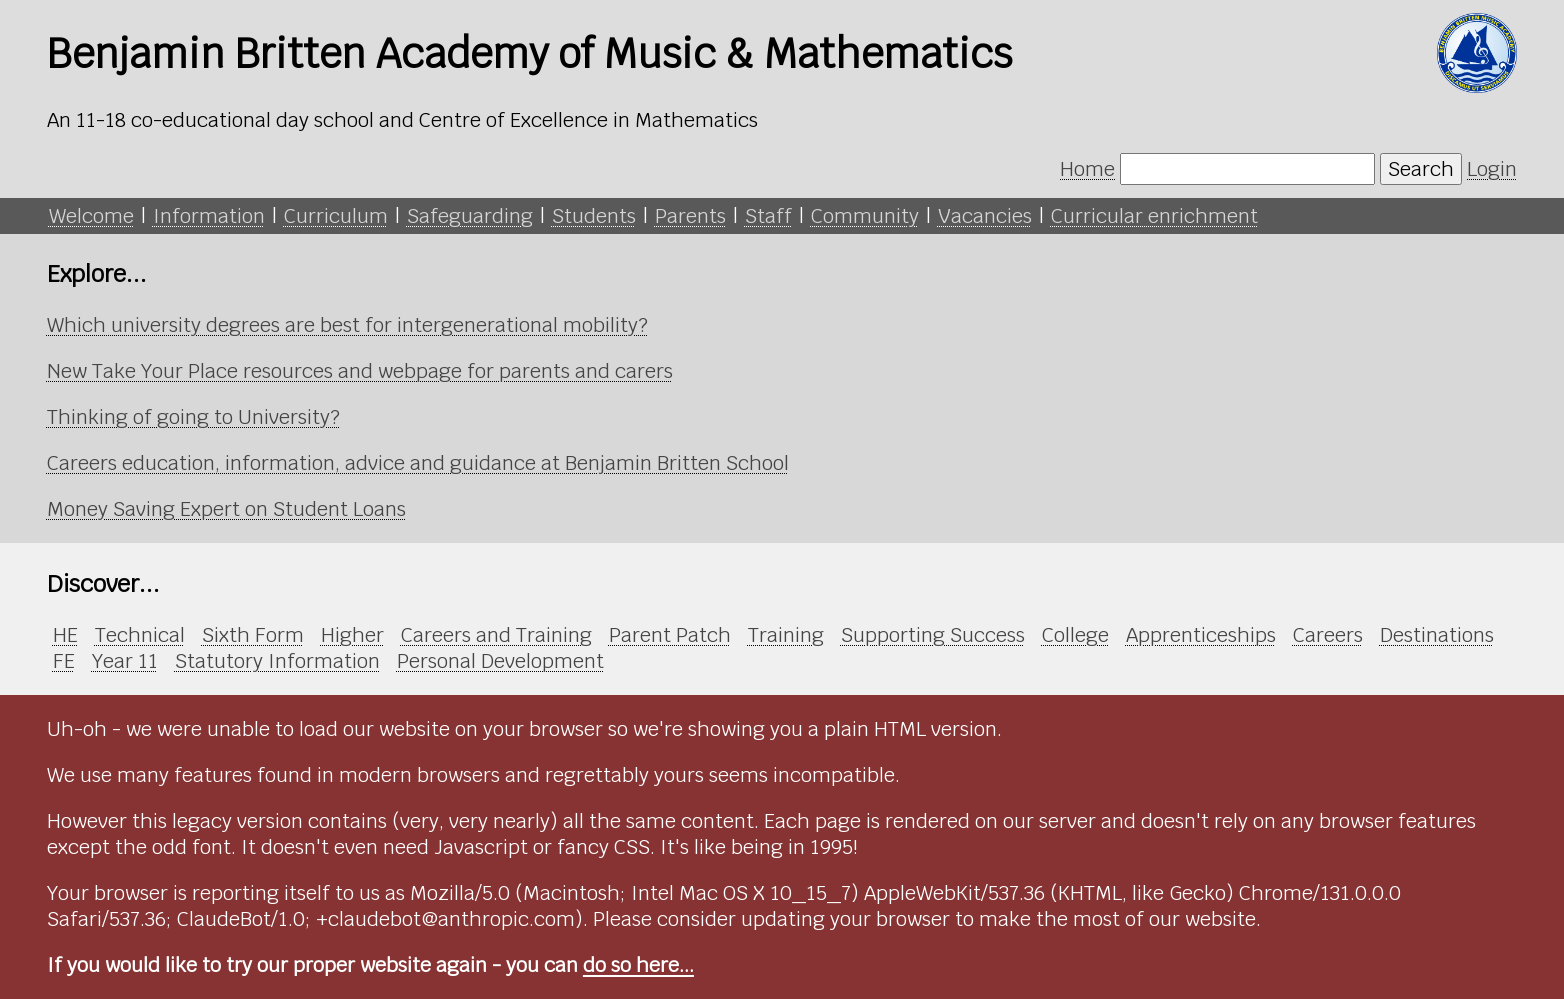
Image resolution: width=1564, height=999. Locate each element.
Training (786, 635)
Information (209, 216)
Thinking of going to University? (193, 417)
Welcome (91, 216)
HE (65, 635)
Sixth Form (253, 635)
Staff (768, 216)
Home (1087, 169)
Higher (352, 635)
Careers (1328, 635)
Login (1492, 169)
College (1075, 635)
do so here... (638, 965)
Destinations (1437, 635)
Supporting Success (933, 635)
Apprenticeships (1201, 635)
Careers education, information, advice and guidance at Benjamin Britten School (418, 463)
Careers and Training (496, 635)
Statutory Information (277, 661)
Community (865, 216)
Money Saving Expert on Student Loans (226, 509)
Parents (690, 216)
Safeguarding (470, 216)
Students (594, 216)
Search (1421, 169)
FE (64, 661)
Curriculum (336, 216)
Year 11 (125, 661)
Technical (140, 635)
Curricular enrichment (1154, 216)
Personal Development (500, 661)
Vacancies (985, 216)
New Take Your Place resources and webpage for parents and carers (360, 371)
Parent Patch (670, 635)
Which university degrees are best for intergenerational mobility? (347, 325)
